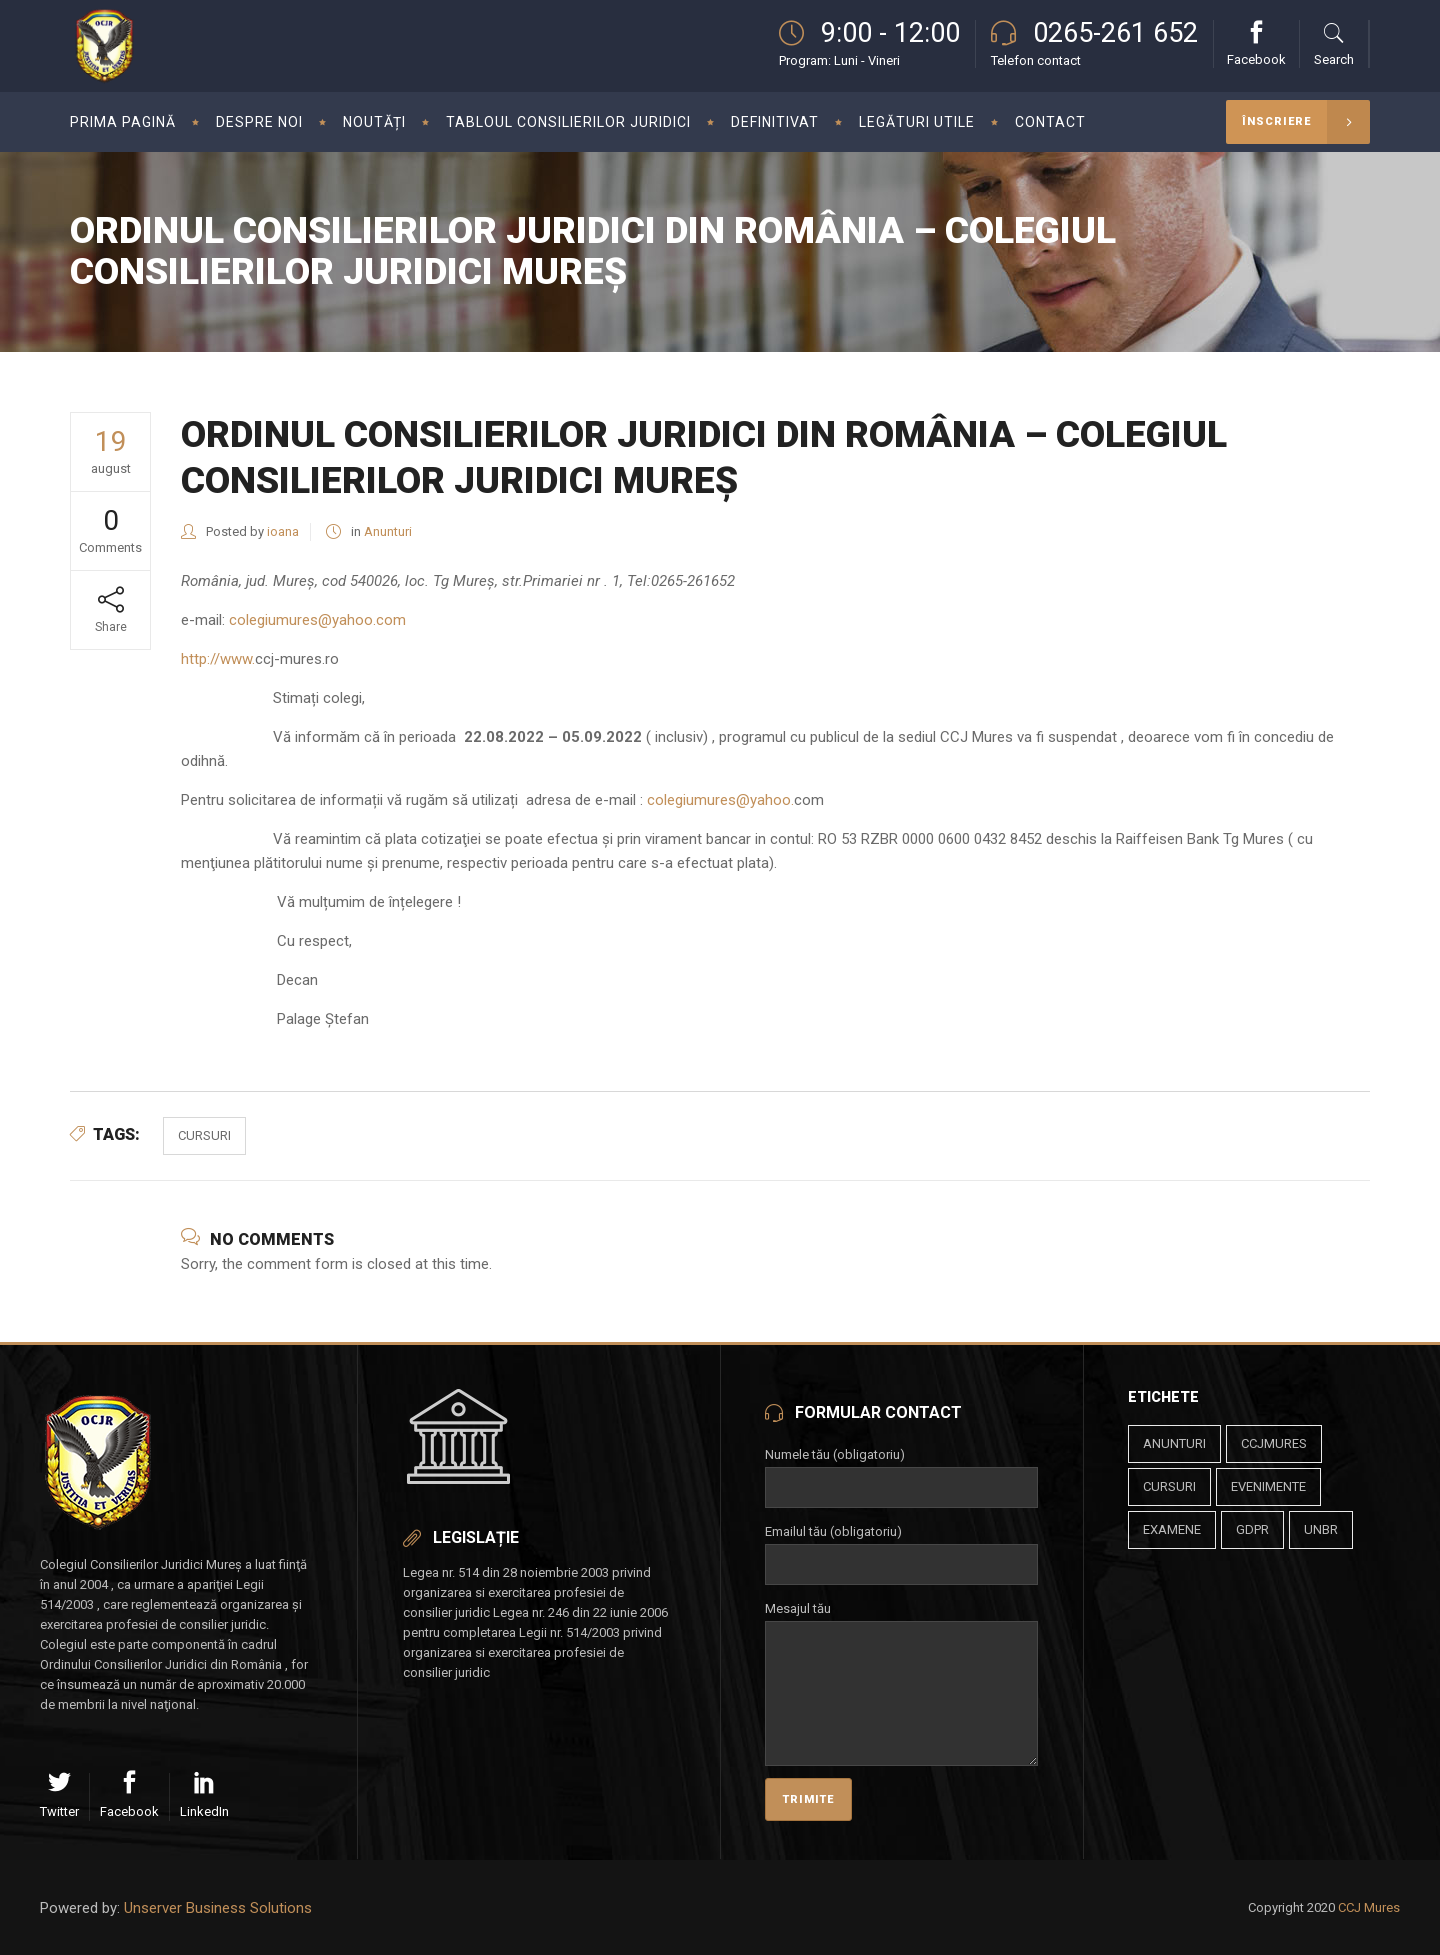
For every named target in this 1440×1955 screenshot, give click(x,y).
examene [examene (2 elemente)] (1172, 1529)
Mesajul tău (901, 1620)
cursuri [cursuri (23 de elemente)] (1169, 1486)
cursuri (204, 1135)
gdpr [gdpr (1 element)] (1252, 1529)
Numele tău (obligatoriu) (901, 1471)
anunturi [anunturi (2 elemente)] (1174, 1443)
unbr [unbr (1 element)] (1321, 1529)
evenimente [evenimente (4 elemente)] (1268, 1486)
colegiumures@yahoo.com (317, 620)
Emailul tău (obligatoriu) (901, 1548)
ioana (283, 531)
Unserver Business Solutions (218, 1908)
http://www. (218, 659)
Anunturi (388, 531)
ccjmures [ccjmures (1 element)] (1274, 1443)
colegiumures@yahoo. (720, 800)
